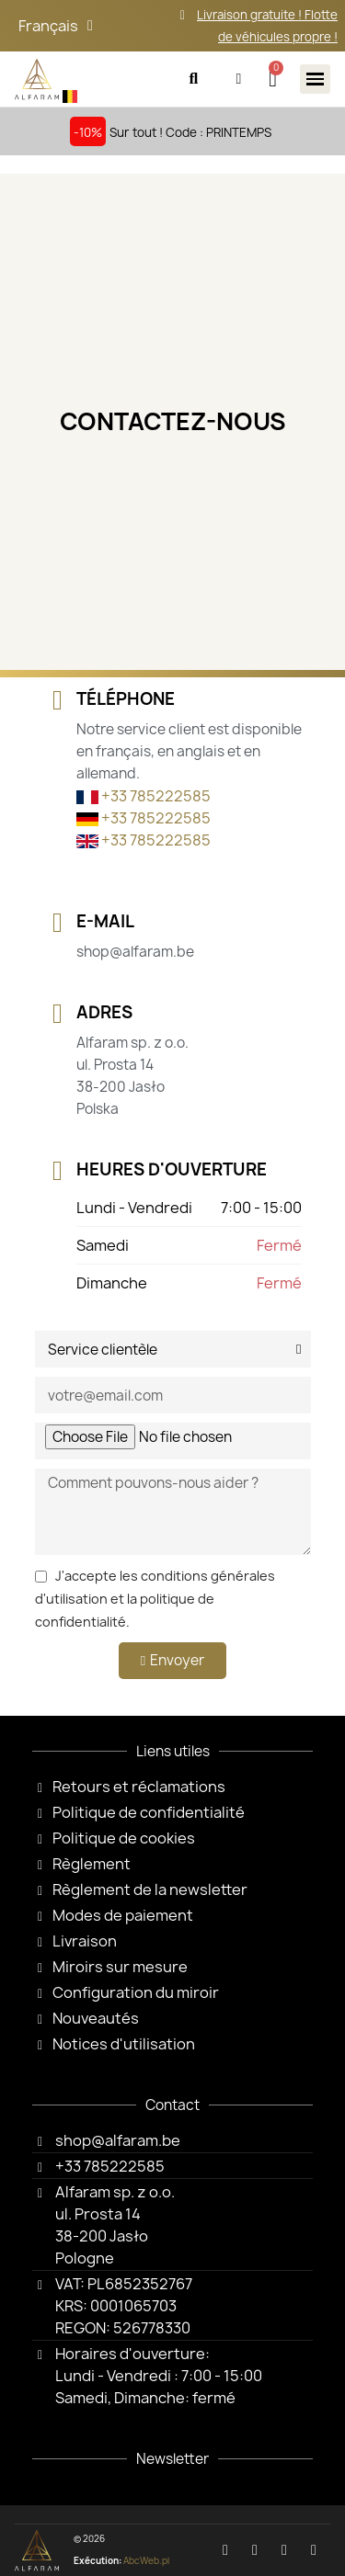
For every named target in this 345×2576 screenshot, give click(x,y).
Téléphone (125, 698)
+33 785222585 (143, 796)
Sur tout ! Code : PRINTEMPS (190, 132)
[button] (193, 79)
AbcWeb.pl (146, 2561)
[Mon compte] (238, 79)
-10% (88, 132)
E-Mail (105, 921)
